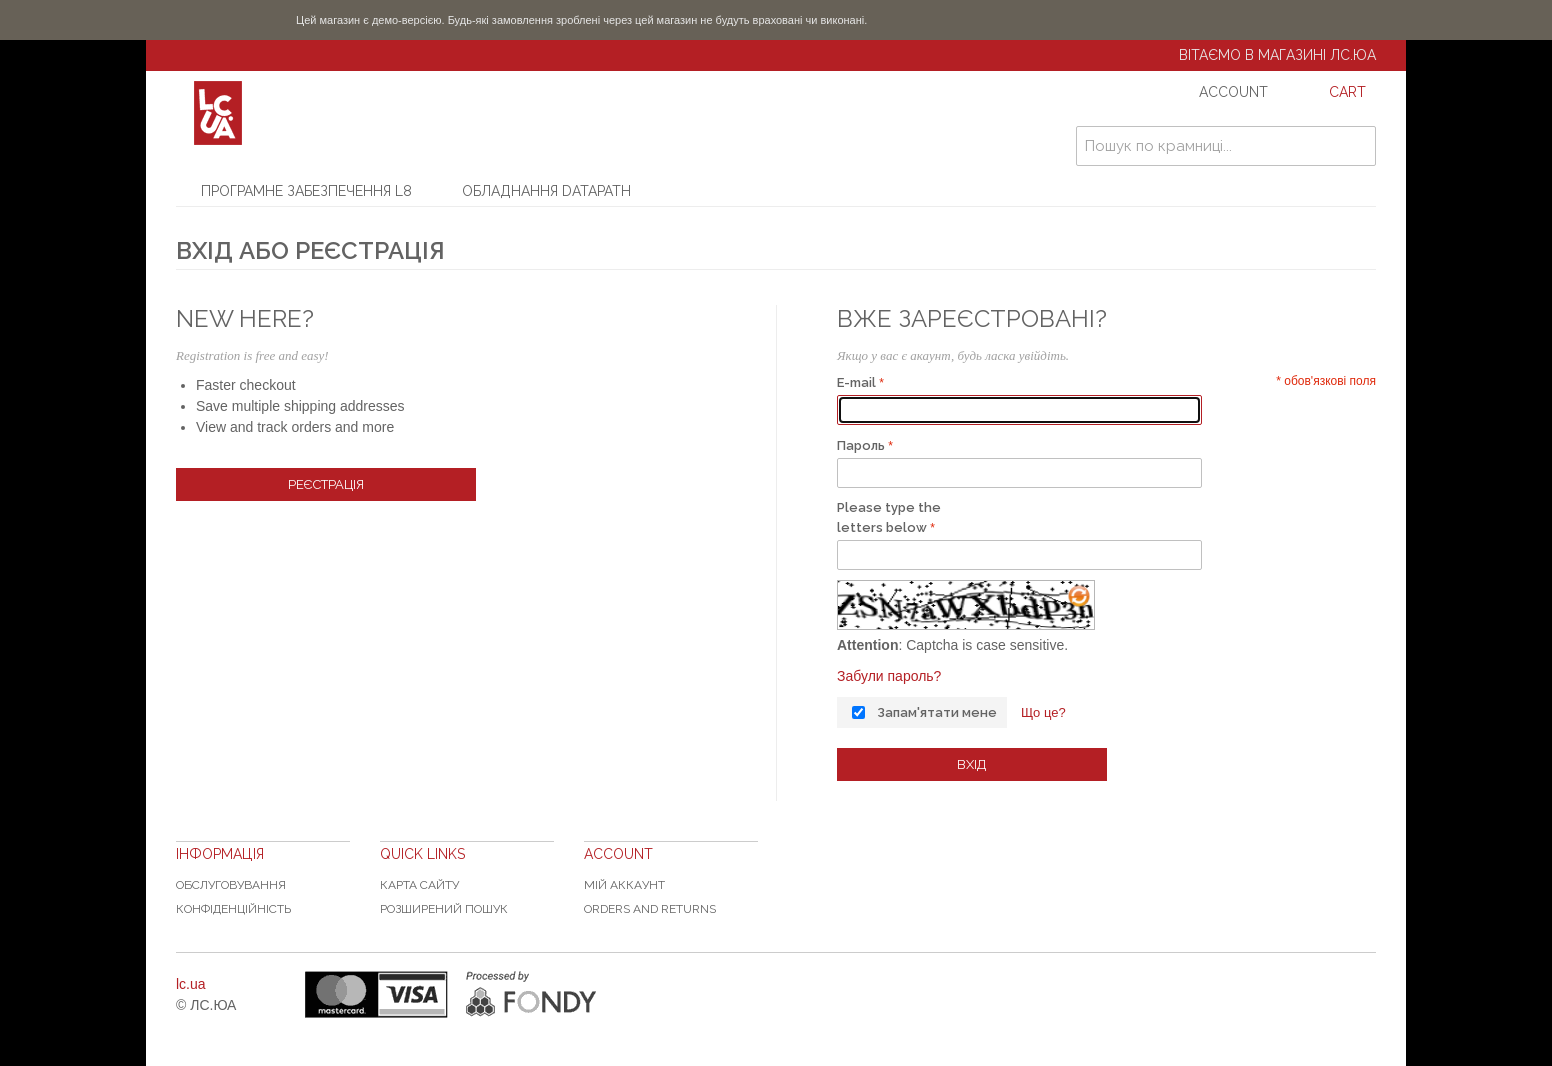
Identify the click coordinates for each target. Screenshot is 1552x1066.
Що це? (1043, 712)
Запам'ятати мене (937, 712)
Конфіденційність (233, 909)
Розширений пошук (444, 909)
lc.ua (191, 984)
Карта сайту (419, 885)
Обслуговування (231, 885)
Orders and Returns (650, 909)
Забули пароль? (889, 676)
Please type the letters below (889, 517)
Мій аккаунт (624, 885)
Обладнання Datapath (546, 191)
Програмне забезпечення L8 (306, 191)
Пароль (861, 445)
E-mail (856, 382)
